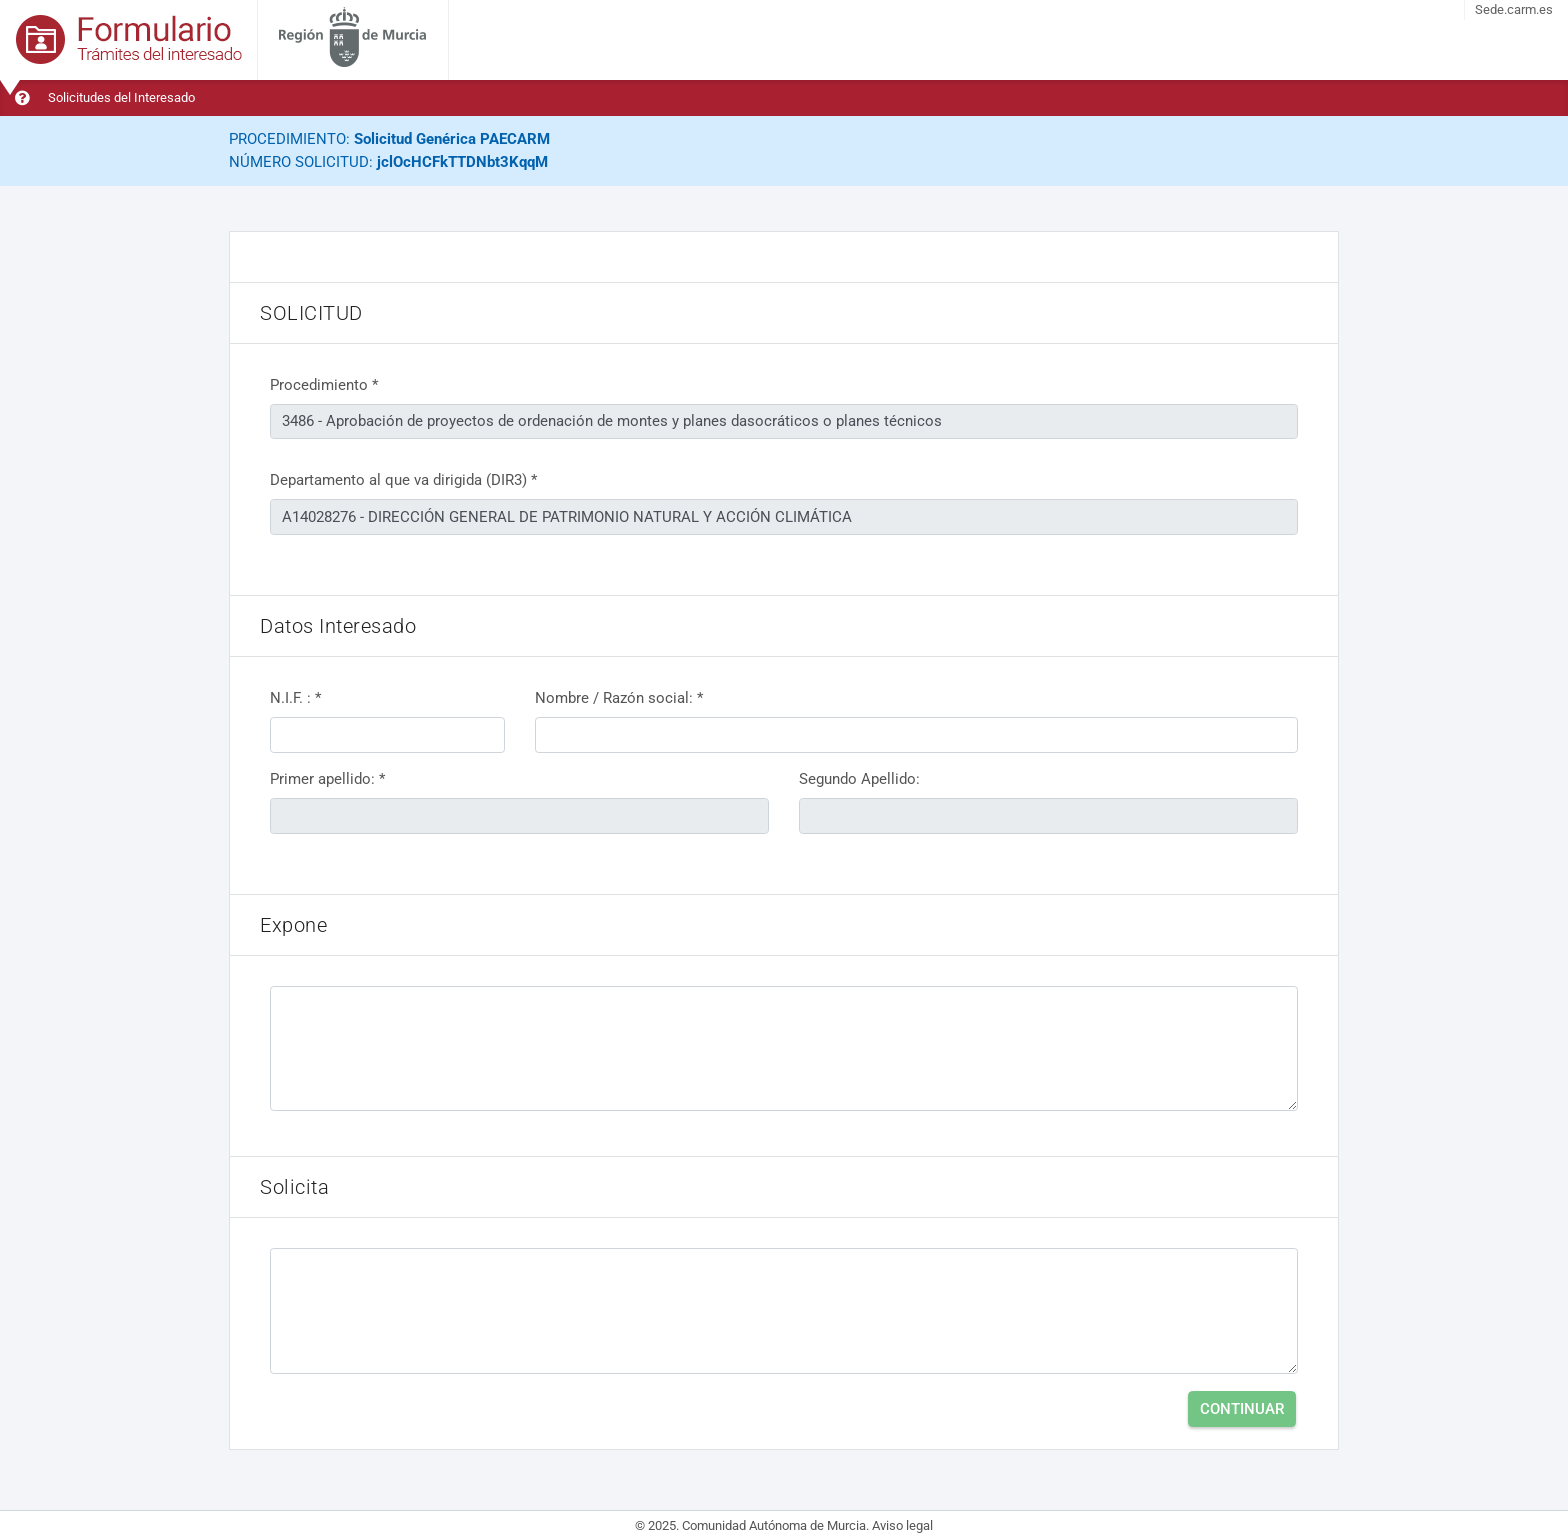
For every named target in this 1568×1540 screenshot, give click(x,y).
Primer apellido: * (327, 779)
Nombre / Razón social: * (619, 698)
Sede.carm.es (1514, 9)
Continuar (1242, 1409)
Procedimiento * (324, 385)
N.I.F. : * (295, 698)
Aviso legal (902, 1525)
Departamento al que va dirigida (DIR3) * (403, 480)
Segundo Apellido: (859, 779)
